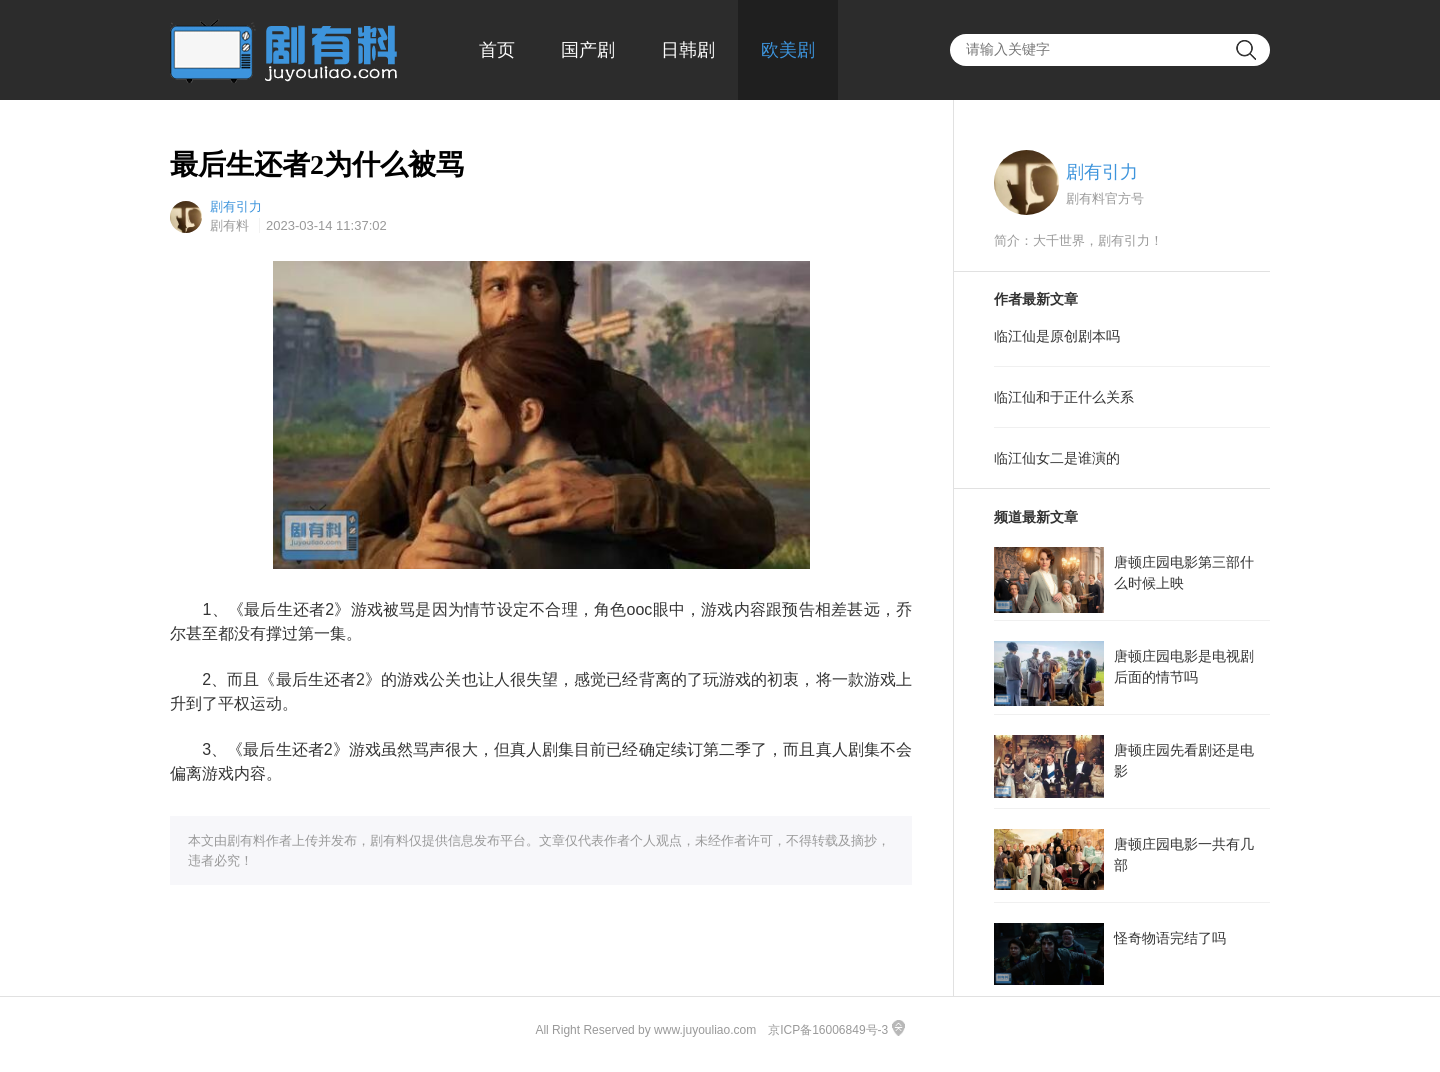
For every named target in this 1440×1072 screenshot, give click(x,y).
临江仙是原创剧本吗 (1057, 336)
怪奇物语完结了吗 (1170, 938)
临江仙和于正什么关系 (1064, 397)
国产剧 (588, 50)
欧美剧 (788, 50)
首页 (497, 50)
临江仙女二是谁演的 (1057, 458)
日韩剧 (688, 50)
